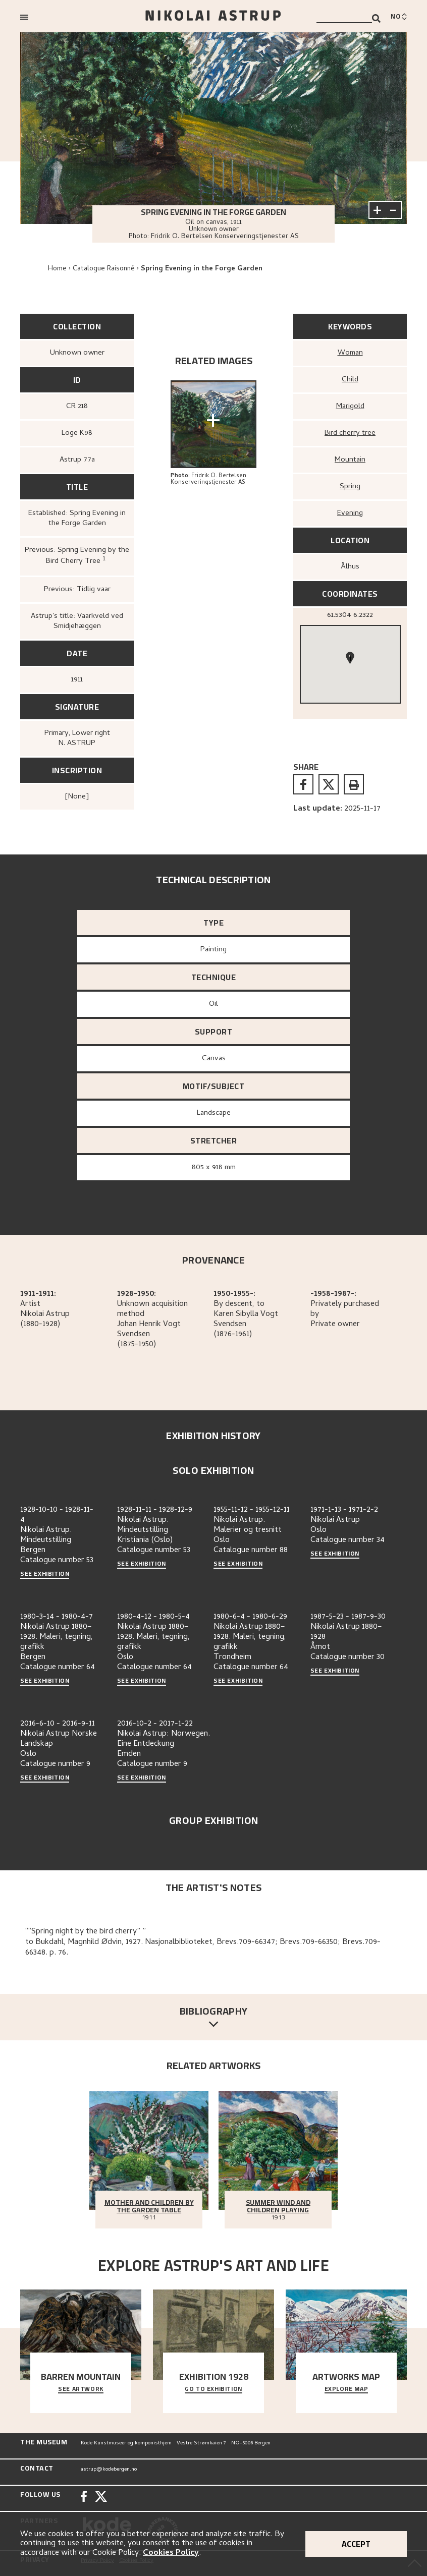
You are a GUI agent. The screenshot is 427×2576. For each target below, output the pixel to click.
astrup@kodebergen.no (109, 2469)
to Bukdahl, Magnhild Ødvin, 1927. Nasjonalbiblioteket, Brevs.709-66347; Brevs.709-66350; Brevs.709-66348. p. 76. (203, 1948)
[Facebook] (84, 2497)
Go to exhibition (213, 2389)
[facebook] (303, 784)
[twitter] (328, 784)
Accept (356, 2543)
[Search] (376, 18)
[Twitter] (101, 2497)
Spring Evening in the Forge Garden (201, 269)
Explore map (346, 2389)
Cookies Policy (171, 2553)
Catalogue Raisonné (104, 269)
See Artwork (80, 2389)
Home (57, 269)
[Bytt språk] (399, 17)
